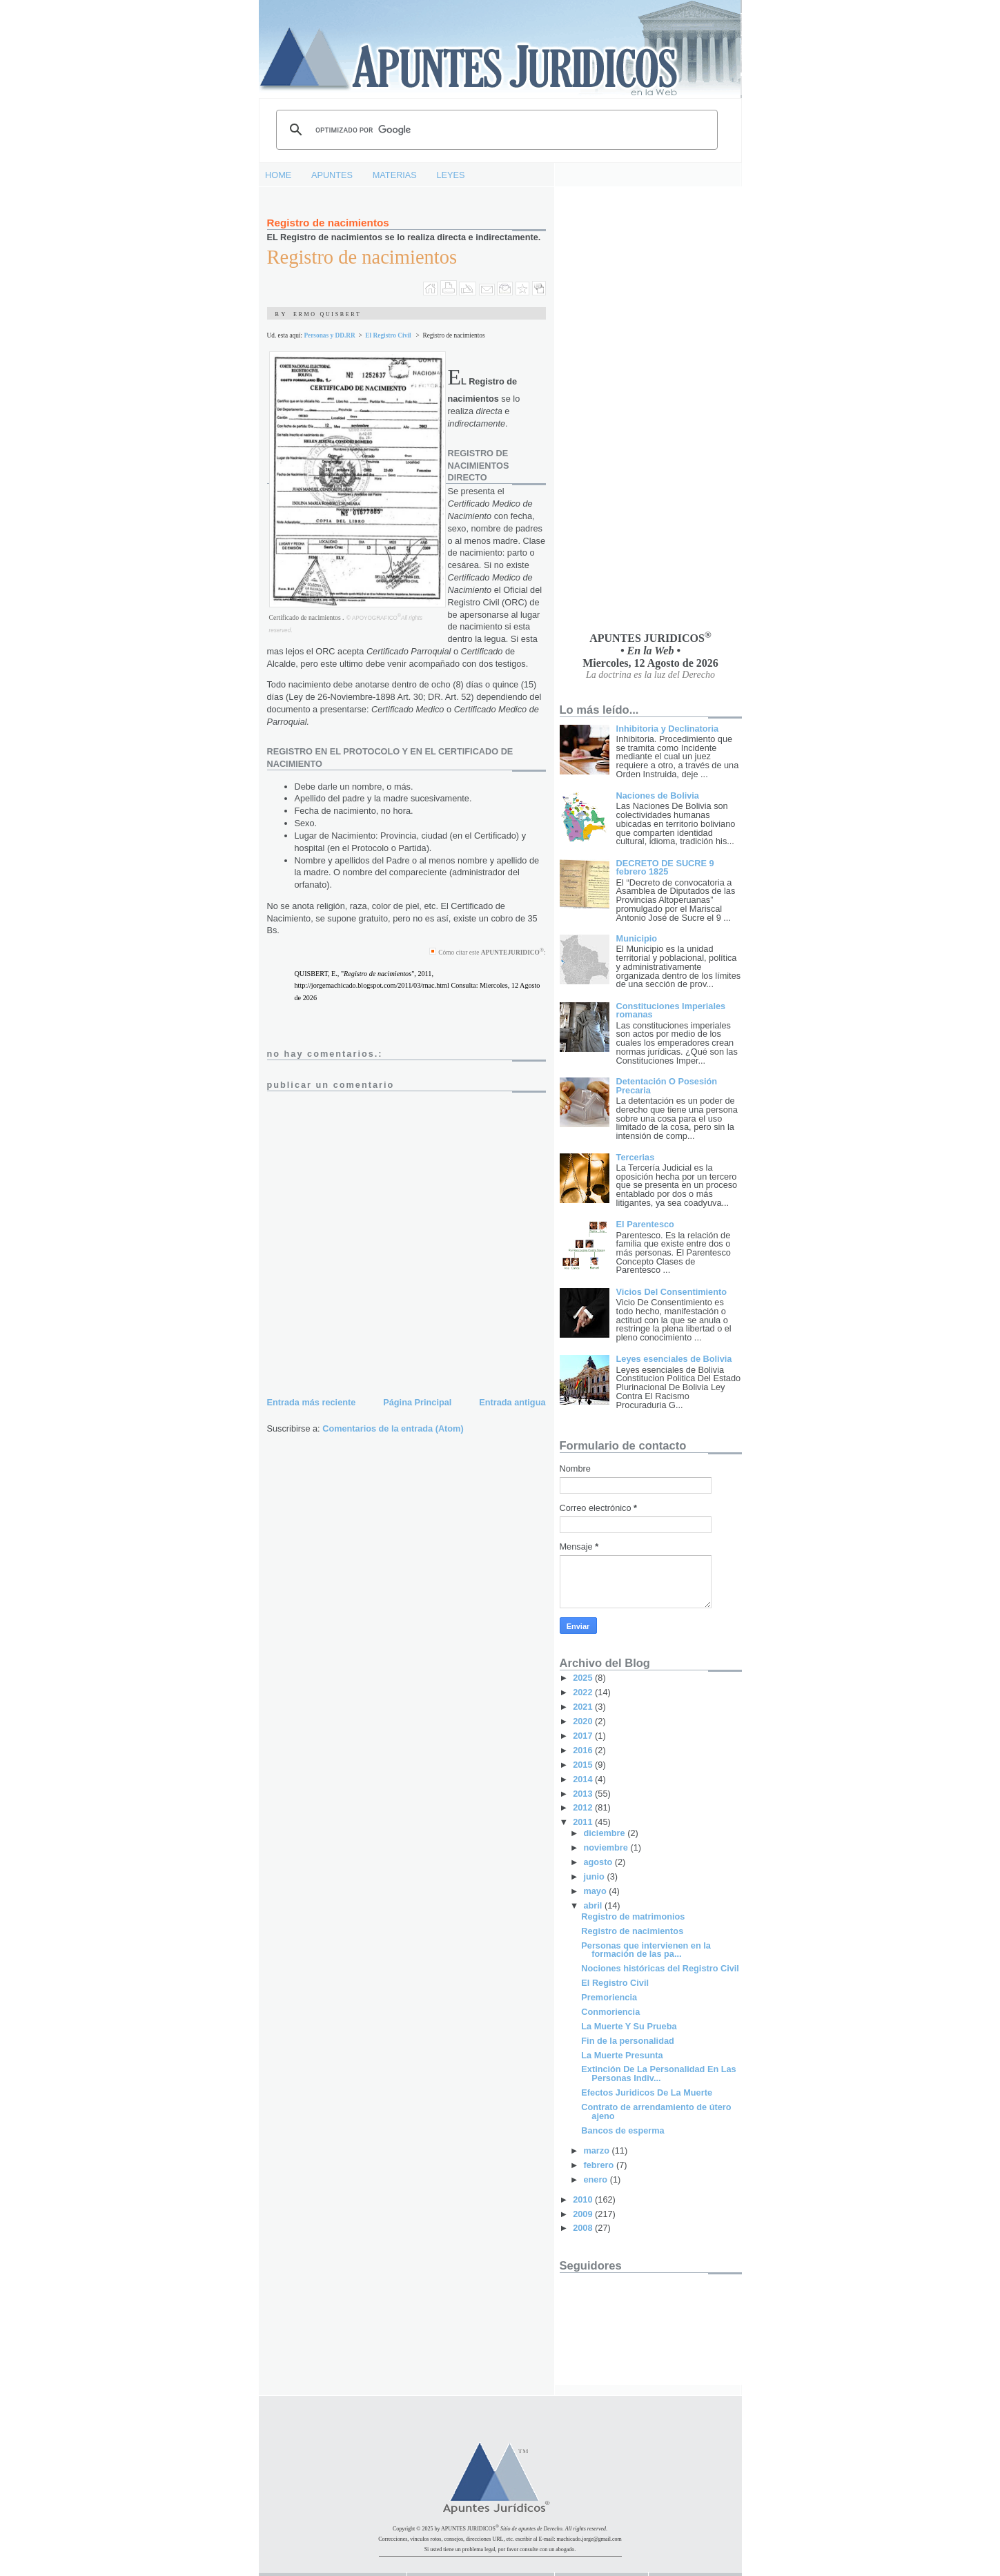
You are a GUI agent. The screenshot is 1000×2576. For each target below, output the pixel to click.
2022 (584, 1692)
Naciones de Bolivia (657, 795)
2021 (584, 1706)
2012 (584, 1807)
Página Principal (417, 1402)
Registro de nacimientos (328, 222)
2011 (584, 1822)
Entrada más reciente (311, 1402)
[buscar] (494, 129)
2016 (584, 1750)
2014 (584, 1779)
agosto (598, 1862)
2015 (584, 1764)
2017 (584, 1735)
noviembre (606, 1847)
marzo (597, 2150)
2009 (584, 2214)
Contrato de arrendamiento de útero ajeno (656, 2111)
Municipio (636, 938)
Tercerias (635, 1157)
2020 (584, 1721)
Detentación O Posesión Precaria (666, 1085)
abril (593, 1905)
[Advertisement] (615, 409)
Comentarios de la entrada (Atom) (393, 1428)
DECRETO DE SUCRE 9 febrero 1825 (665, 867)
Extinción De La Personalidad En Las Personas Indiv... (658, 2073)
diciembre (605, 1833)
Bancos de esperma (622, 2130)
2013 (584, 1793)
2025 (584, 1677)
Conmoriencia (610, 2012)
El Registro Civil (388, 335)
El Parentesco (645, 1224)
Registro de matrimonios (633, 1916)
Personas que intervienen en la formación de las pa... (646, 1950)
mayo (596, 1891)
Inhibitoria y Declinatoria (667, 728)
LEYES (451, 175)
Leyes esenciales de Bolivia (674, 1359)
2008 (584, 2228)
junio (595, 1876)
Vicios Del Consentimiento (671, 1292)
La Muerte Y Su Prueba (628, 2026)
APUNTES (332, 175)
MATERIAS (395, 175)
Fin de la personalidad (627, 2041)
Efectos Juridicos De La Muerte (646, 2092)
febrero (599, 2165)
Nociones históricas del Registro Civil (660, 1968)
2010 (584, 2199)
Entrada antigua (512, 1402)
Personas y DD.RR (329, 335)
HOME (278, 175)
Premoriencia (609, 1997)
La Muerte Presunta (622, 2055)
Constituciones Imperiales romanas (671, 1010)
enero (596, 2179)
